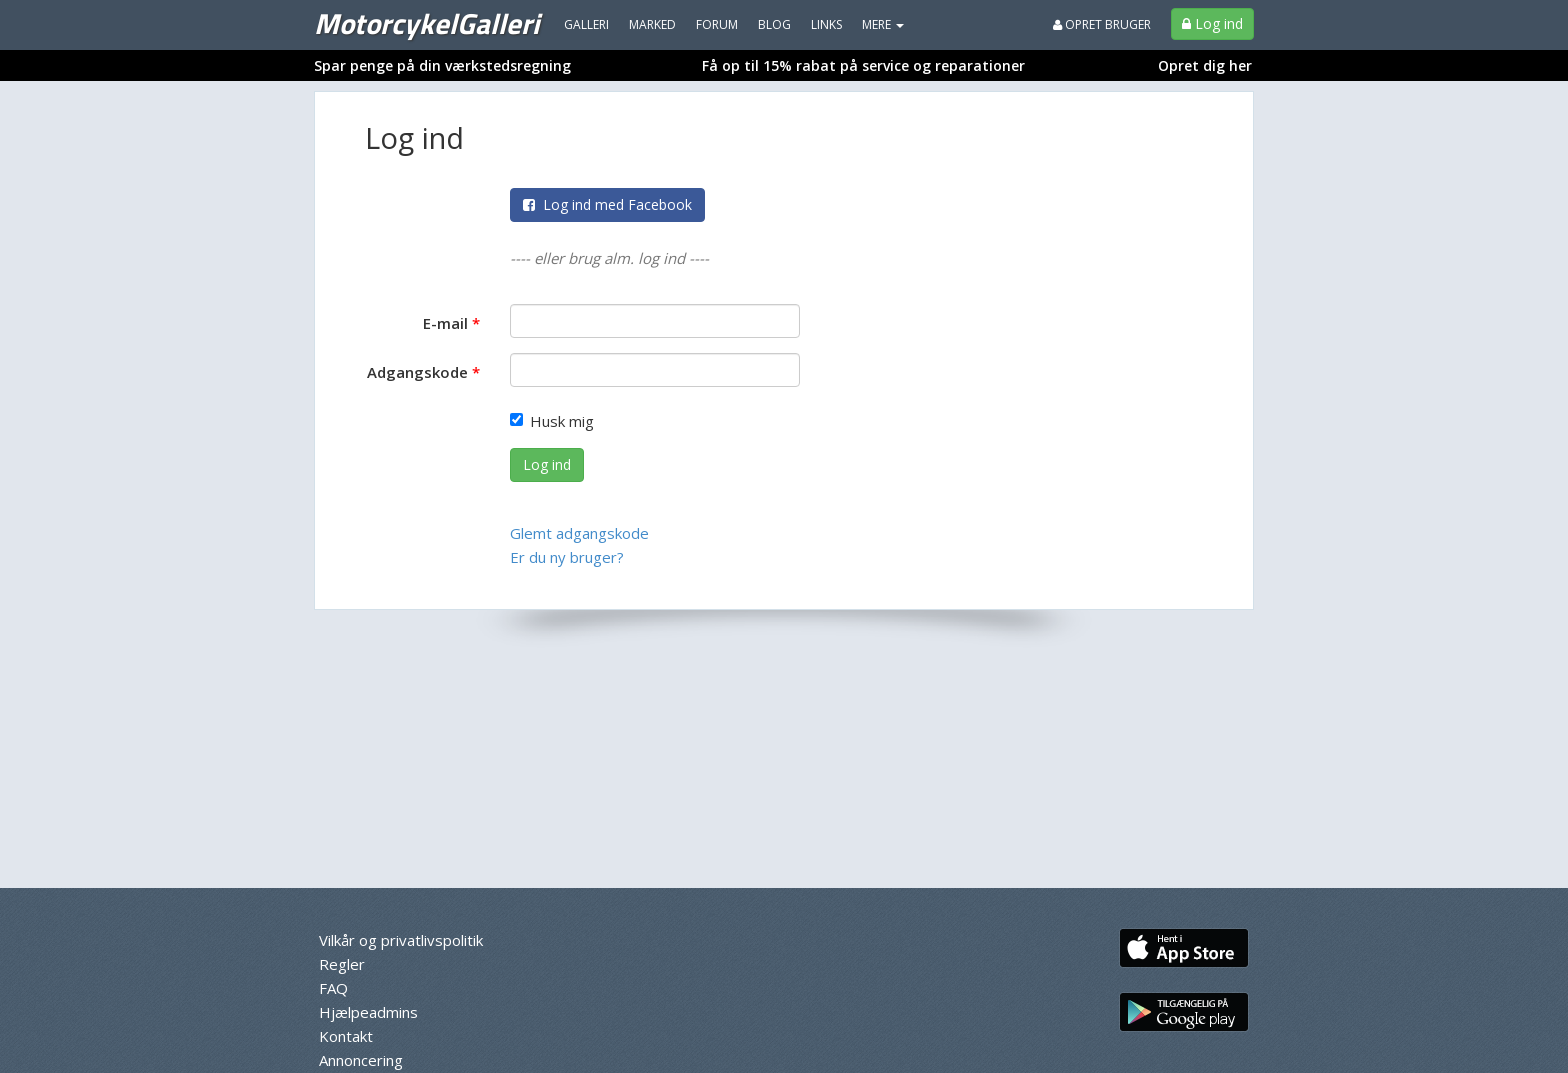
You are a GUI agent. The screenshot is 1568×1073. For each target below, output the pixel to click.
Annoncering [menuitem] (361, 1060)
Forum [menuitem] (717, 24)
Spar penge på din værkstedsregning (442, 65)
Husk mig (552, 421)
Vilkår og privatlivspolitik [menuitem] (401, 940)
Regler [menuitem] (342, 964)
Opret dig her (1205, 65)
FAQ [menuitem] (333, 988)
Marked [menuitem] (652, 24)
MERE (883, 24)
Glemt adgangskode (579, 533)
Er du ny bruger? (567, 557)
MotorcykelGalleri (426, 23)
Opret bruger (1102, 24)
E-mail (445, 323)
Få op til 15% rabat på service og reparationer (863, 65)
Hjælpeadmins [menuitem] (368, 1012)
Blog (774, 24)
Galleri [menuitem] (586, 24)
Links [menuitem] (826, 24)
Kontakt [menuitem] (346, 1036)
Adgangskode (417, 372)
